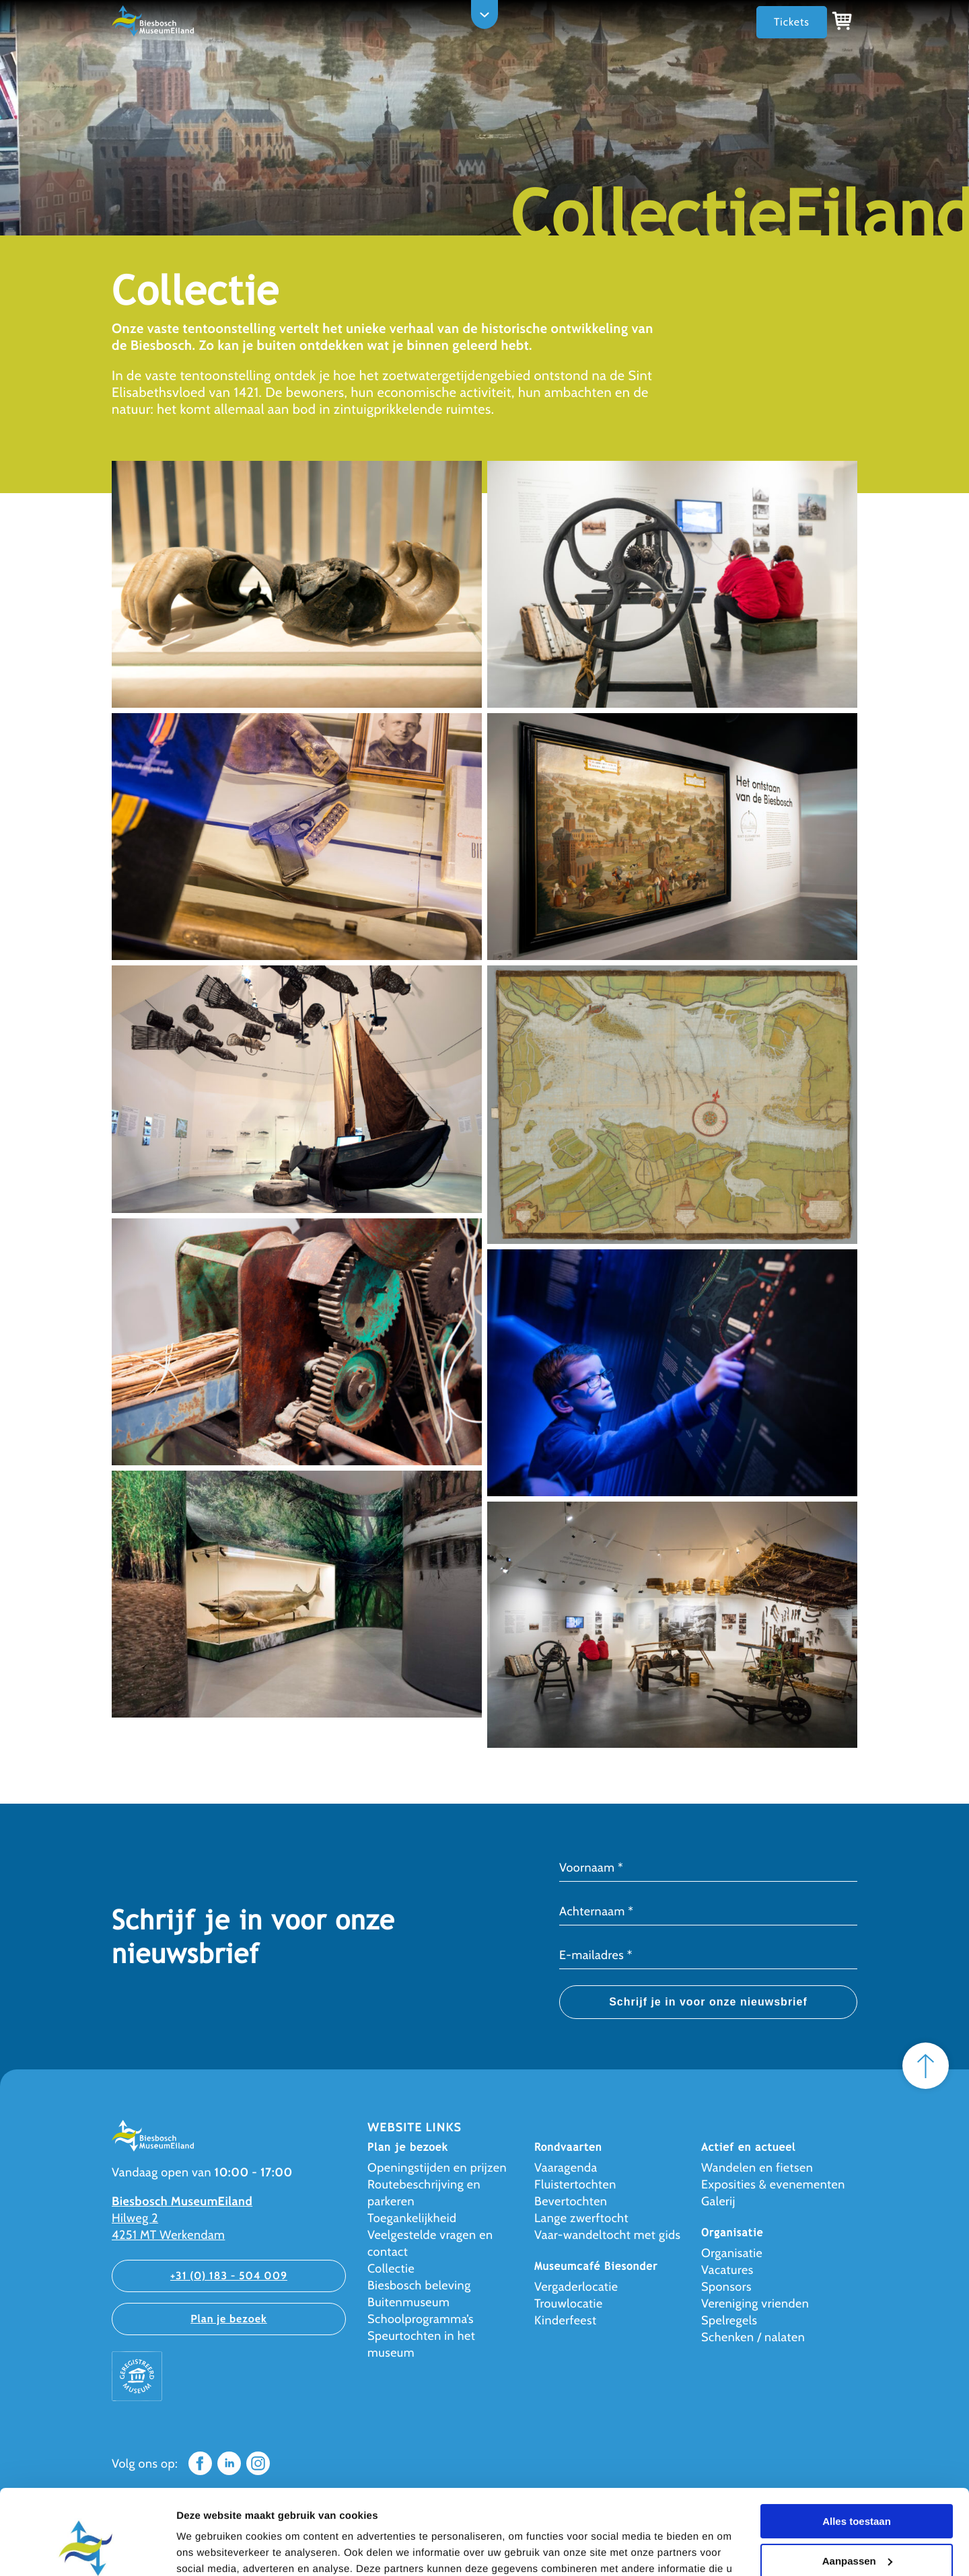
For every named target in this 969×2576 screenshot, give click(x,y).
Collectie (391, 2268)
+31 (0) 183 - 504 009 (228, 2275)
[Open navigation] (484, 14)
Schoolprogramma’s (420, 2319)
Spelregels (729, 2320)
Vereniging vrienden (755, 2303)
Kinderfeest (565, 2320)
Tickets (792, 21)
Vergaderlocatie (576, 2286)
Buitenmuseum (408, 2302)
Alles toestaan (856, 2448)
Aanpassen (857, 2487)
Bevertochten (570, 2201)
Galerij (718, 2201)
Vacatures (727, 2269)
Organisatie (731, 2253)
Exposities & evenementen (773, 2184)
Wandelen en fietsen (757, 2167)
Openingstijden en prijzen (437, 2167)
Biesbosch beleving (419, 2285)
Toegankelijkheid (412, 2218)
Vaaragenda (566, 2167)
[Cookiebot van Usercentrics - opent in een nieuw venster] (87, 2550)
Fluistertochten (575, 2184)
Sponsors (726, 2286)
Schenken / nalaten (753, 2337)
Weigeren (856, 2527)
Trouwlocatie (568, 2303)
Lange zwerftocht (581, 2218)
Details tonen (208, 2549)
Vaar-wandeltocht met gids (607, 2235)
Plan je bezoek (228, 2318)
